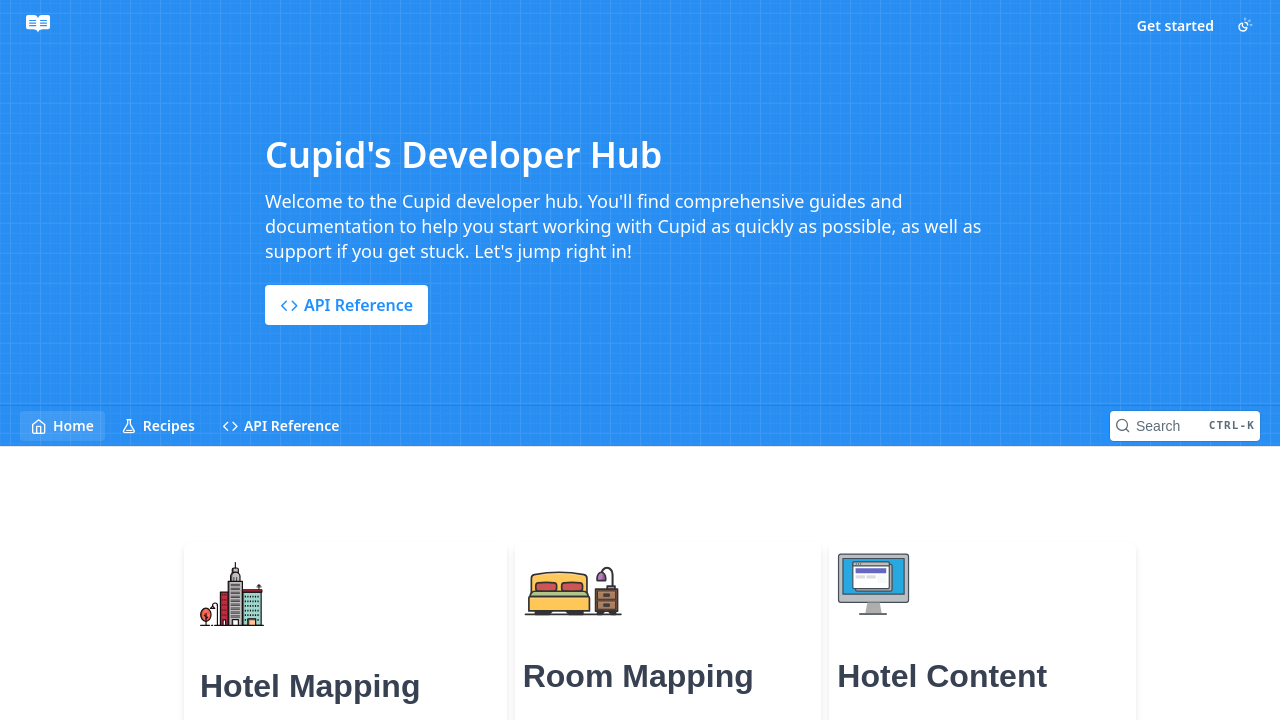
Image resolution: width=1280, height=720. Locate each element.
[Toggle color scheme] (1245, 25)
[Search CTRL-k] (1185, 426)
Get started (1175, 25)
